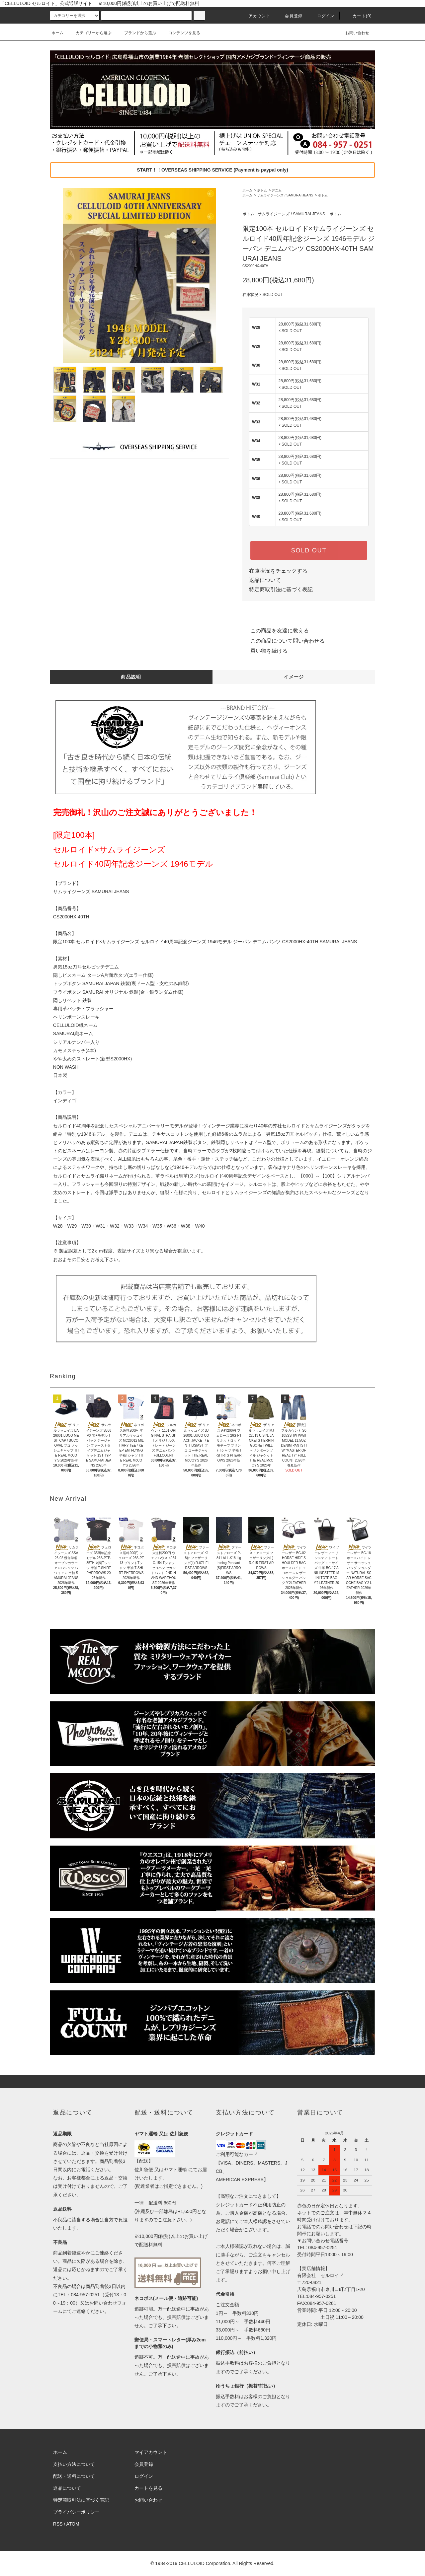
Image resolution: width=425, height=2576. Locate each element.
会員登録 (289, 16)
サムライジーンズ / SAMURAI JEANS (285, 195)
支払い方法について (74, 2464)
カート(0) (358, 16)
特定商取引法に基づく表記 (281, 589)
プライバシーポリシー (76, 2512)
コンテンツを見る (180, 33)
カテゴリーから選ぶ (90, 33)
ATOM (72, 2524)
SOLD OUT (308, 550)
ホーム (57, 33)
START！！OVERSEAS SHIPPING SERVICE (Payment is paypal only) (212, 170)
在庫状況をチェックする (278, 571)
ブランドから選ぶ (136, 33)
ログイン (322, 16)
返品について (265, 580)
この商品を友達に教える (275, 630)
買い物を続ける (265, 651)
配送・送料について (74, 2476)
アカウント (256, 16)
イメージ (294, 677)
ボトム (262, 190)
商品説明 (131, 677)
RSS (58, 2524)
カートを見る (148, 2488)
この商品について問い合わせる (283, 641)
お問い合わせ (353, 33)
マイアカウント (150, 2452)
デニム (277, 190)
